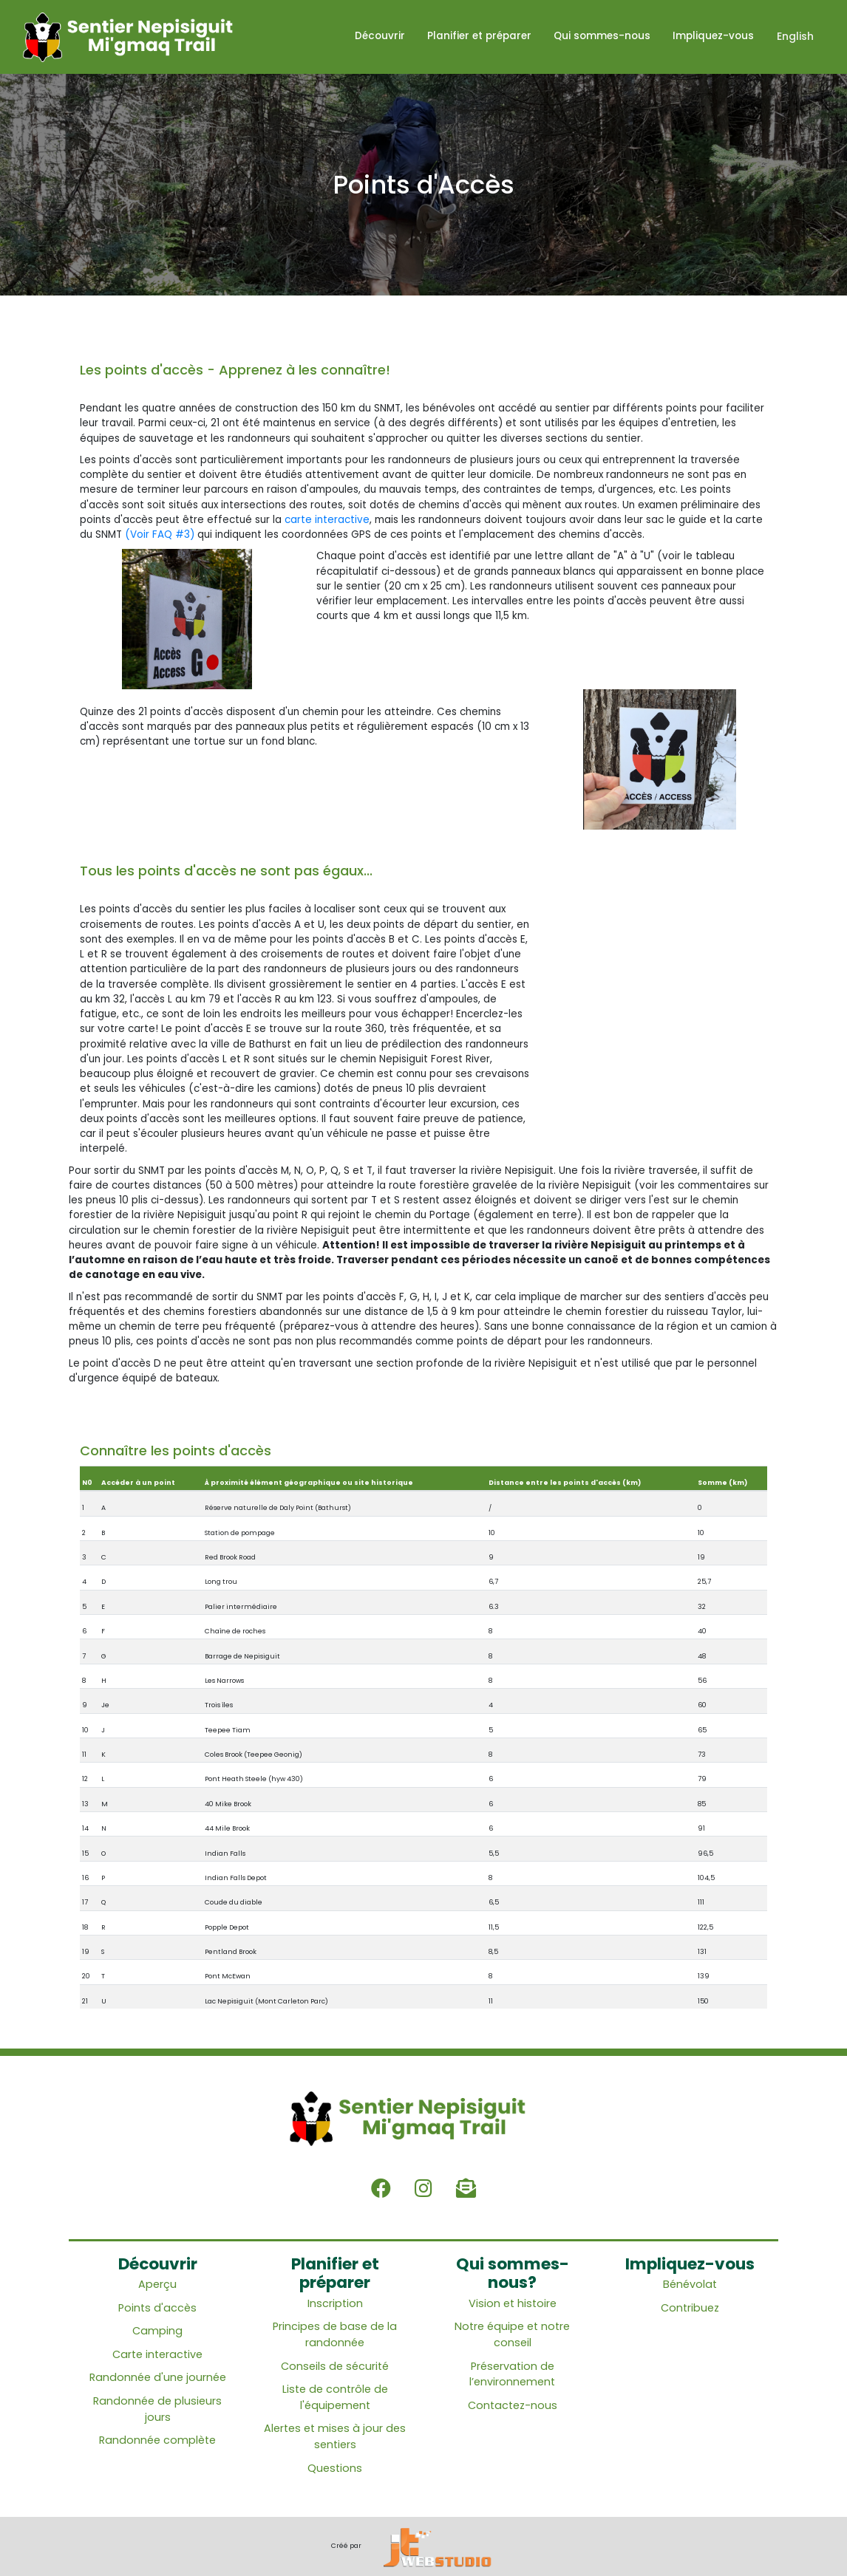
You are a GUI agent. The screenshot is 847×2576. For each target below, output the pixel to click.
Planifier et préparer (480, 37)
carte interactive (327, 520)
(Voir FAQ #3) (159, 534)
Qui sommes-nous (602, 37)
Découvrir (381, 37)
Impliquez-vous (714, 37)
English (795, 37)
